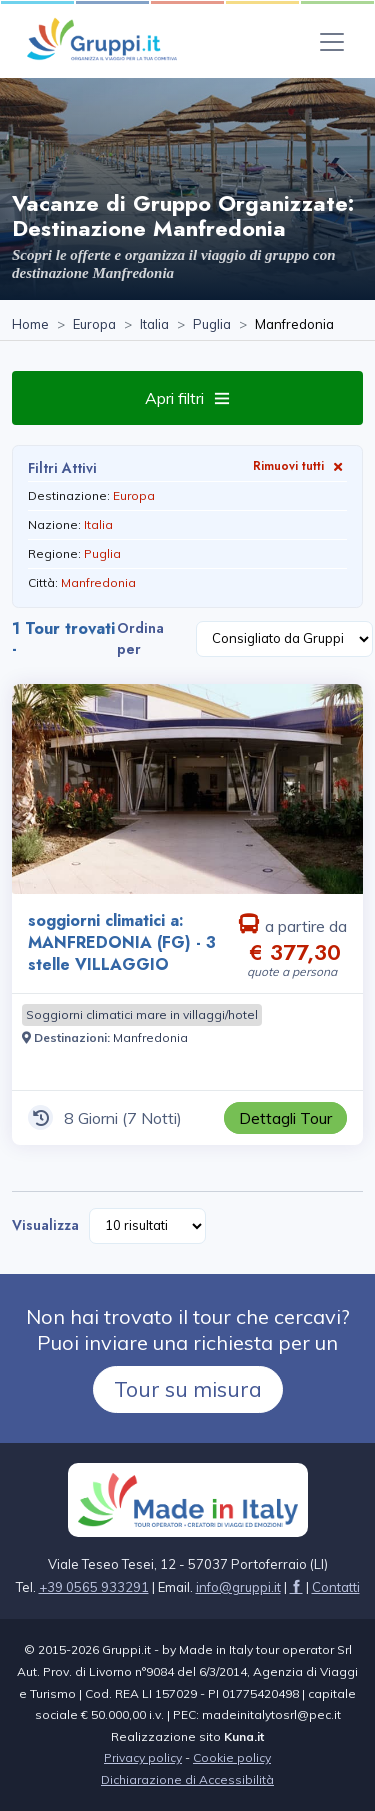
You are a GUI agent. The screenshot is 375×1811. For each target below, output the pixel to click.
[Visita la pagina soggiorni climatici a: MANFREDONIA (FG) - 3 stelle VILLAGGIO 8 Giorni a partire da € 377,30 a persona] (187, 789)
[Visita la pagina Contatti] (336, 1587)
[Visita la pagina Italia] (154, 325)
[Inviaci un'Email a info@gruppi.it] (238, 1587)
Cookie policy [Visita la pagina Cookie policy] (232, 1757)
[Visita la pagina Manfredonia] (150, 1037)
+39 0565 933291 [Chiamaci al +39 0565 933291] (94, 1587)
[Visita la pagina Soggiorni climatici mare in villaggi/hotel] (142, 1015)
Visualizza (45, 1225)
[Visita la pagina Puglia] (212, 325)
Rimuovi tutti (300, 465)
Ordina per (140, 638)
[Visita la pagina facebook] (296, 1587)
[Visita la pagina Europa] (94, 325)
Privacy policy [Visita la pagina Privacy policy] (143, 1757)
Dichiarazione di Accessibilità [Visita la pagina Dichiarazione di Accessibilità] (187, 1779)
